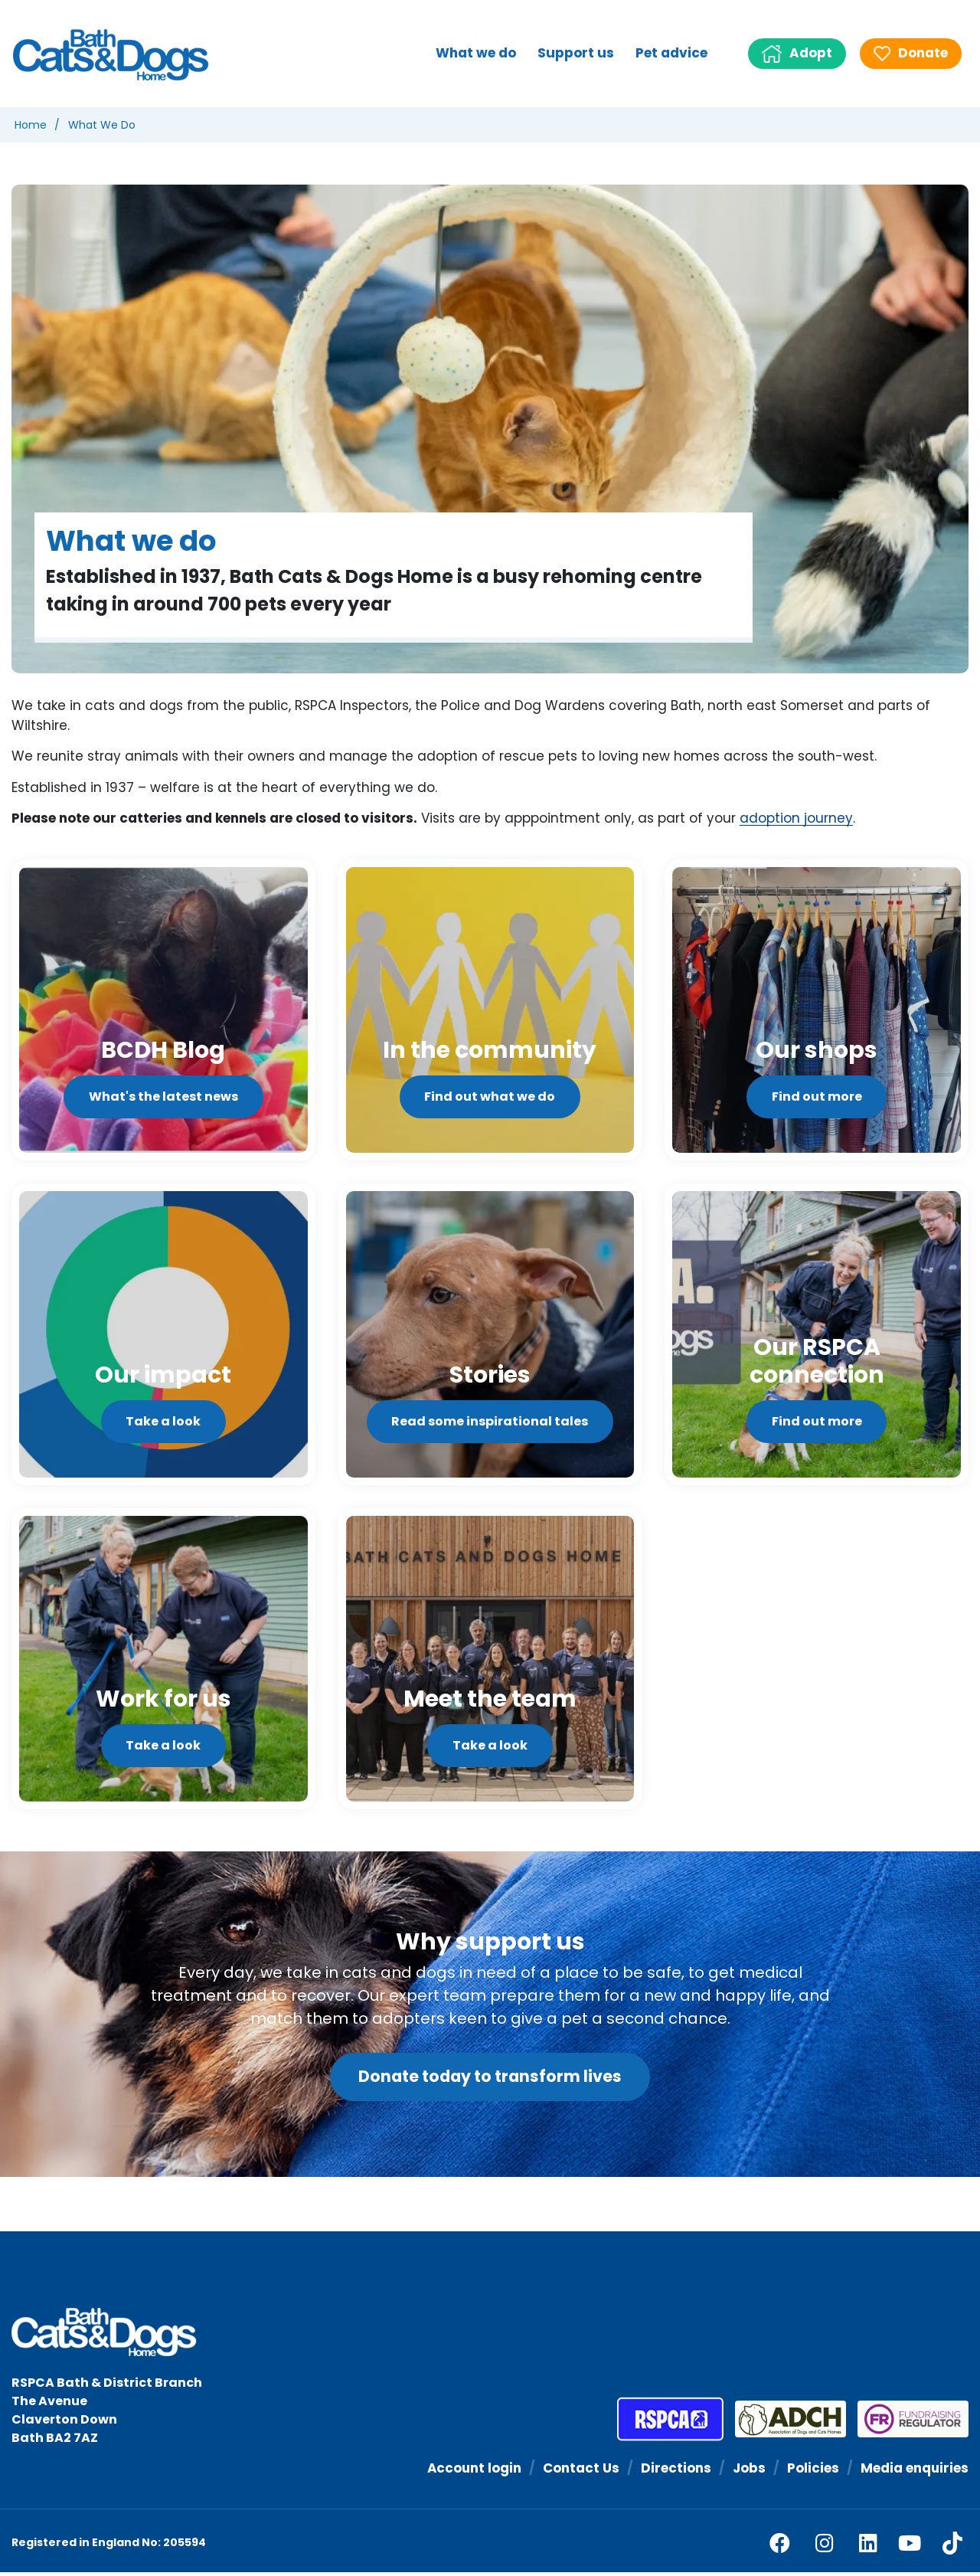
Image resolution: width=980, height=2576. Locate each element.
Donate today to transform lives (490, 2080)
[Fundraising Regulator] (907, 2422)
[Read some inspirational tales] (490, 1336)
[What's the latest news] (163, 1010)
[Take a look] (163, 1336)
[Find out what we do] (490, 1010)
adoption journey (796, 819)
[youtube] (909, 2546)
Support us (575, 53)
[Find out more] (816, 1010)
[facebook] (779, 2546)
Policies (812, 2471)
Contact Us (580, 2471)
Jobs (748, 2471)
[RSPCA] (670, 2423)
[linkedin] (868, 2546)
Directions (675, 2471)
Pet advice (671, 53)
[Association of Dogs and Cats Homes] (785, 2422)
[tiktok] (952, 2546)
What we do (476, 53)
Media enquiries (914, 2471)
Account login (473, 2471)
